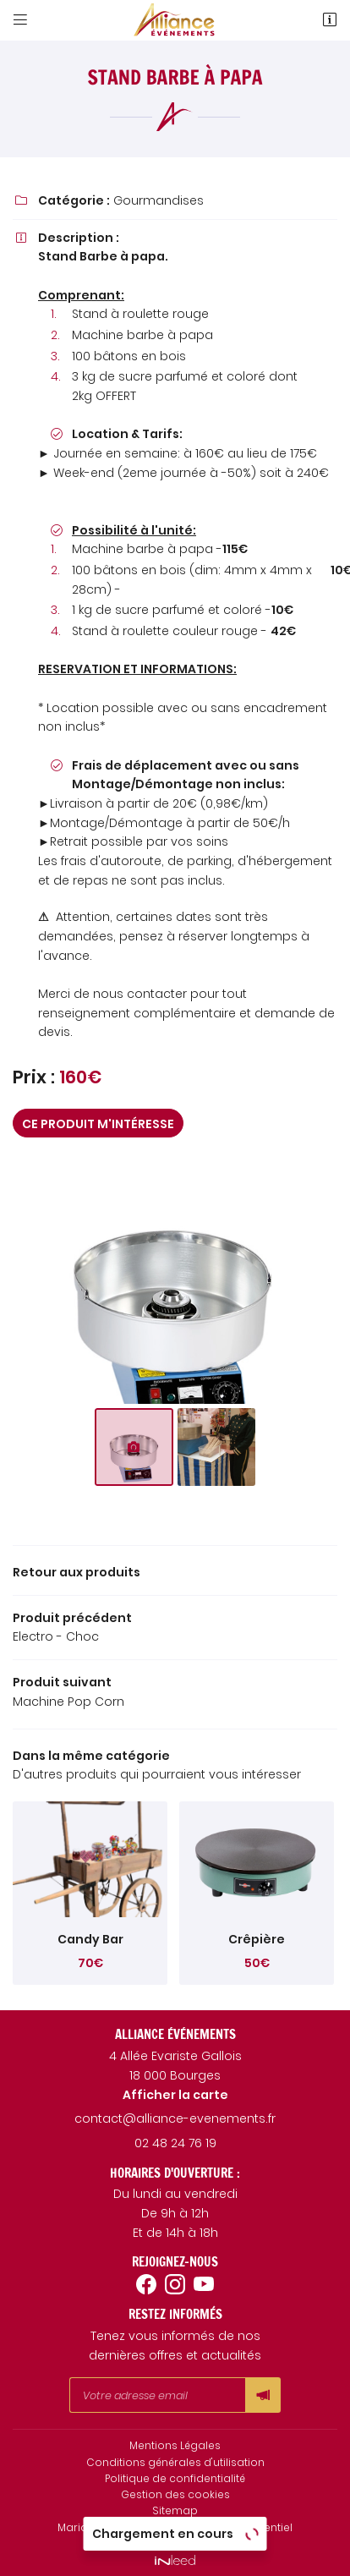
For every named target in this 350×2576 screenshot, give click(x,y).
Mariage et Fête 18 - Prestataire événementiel (175, 2528)
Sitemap (175, 2511)
